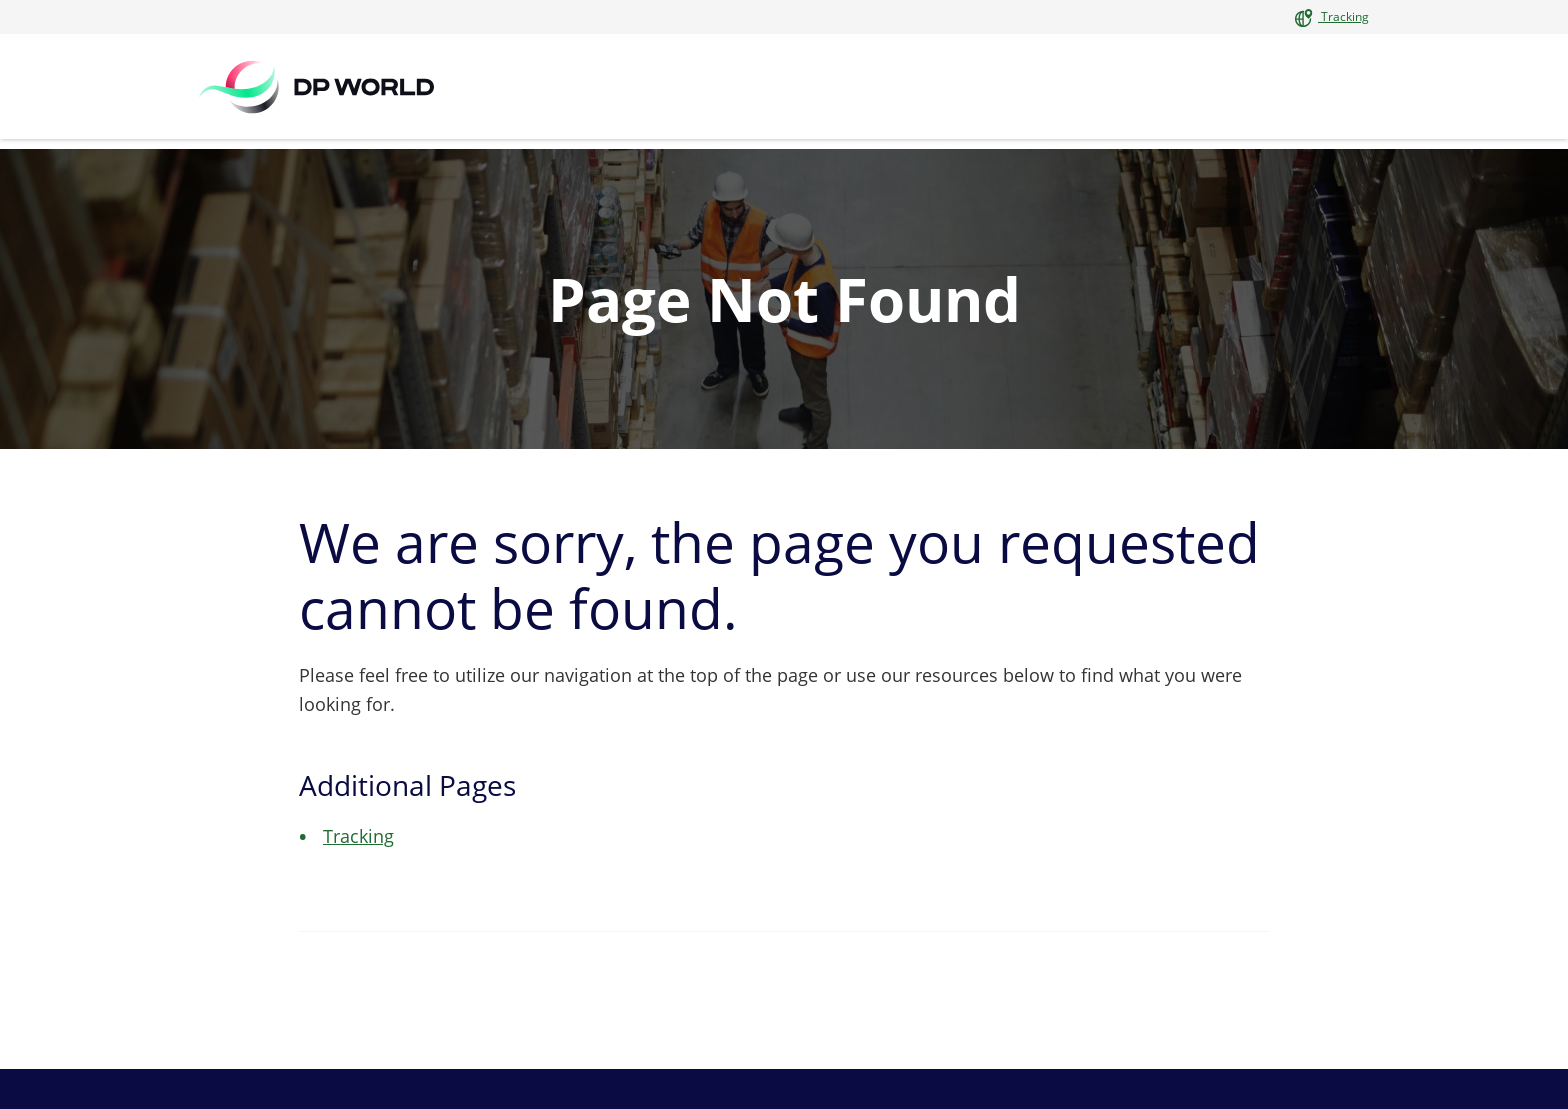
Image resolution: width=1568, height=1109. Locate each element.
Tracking (1343, 16)
